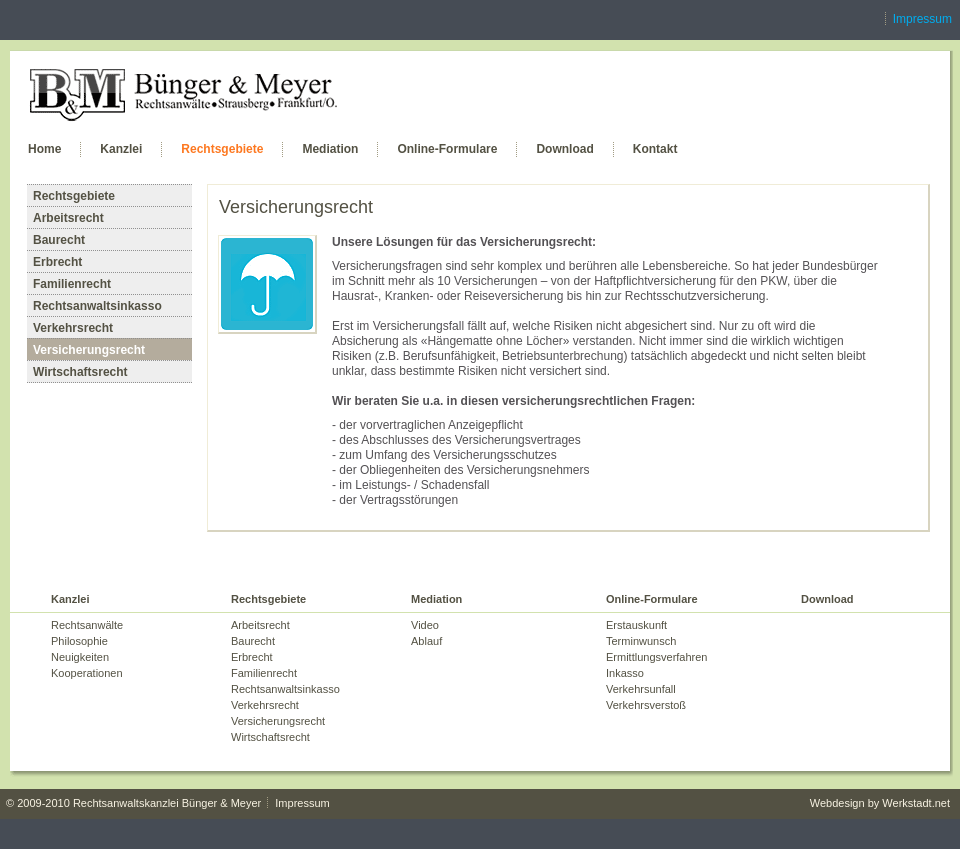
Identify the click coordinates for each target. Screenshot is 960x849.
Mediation (330, 149)
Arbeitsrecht (68, 218)
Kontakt (655, 149)
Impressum (922, 19)
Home (44, 149)
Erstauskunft (636, 625)
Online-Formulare (447, 149)
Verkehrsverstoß (646, 705)
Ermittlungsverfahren (657, 657)
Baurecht (59, 240)
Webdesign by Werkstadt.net (880, 803)
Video (425, 625)
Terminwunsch (641, 641)
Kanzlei (121, 149)
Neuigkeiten (80, 657)
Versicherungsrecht (89, 350)
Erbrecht (57, 262)
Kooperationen (87, 673)
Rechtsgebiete (222, 149)
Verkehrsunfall (641, 689)
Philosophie (79, 641)
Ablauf (426, 641)
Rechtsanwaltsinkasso (97, 306)
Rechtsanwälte (87, 625)
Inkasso (625, 673)
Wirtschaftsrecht (80, 372)
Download (564, 149)
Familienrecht (72, 284)
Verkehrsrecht (73, 328)
